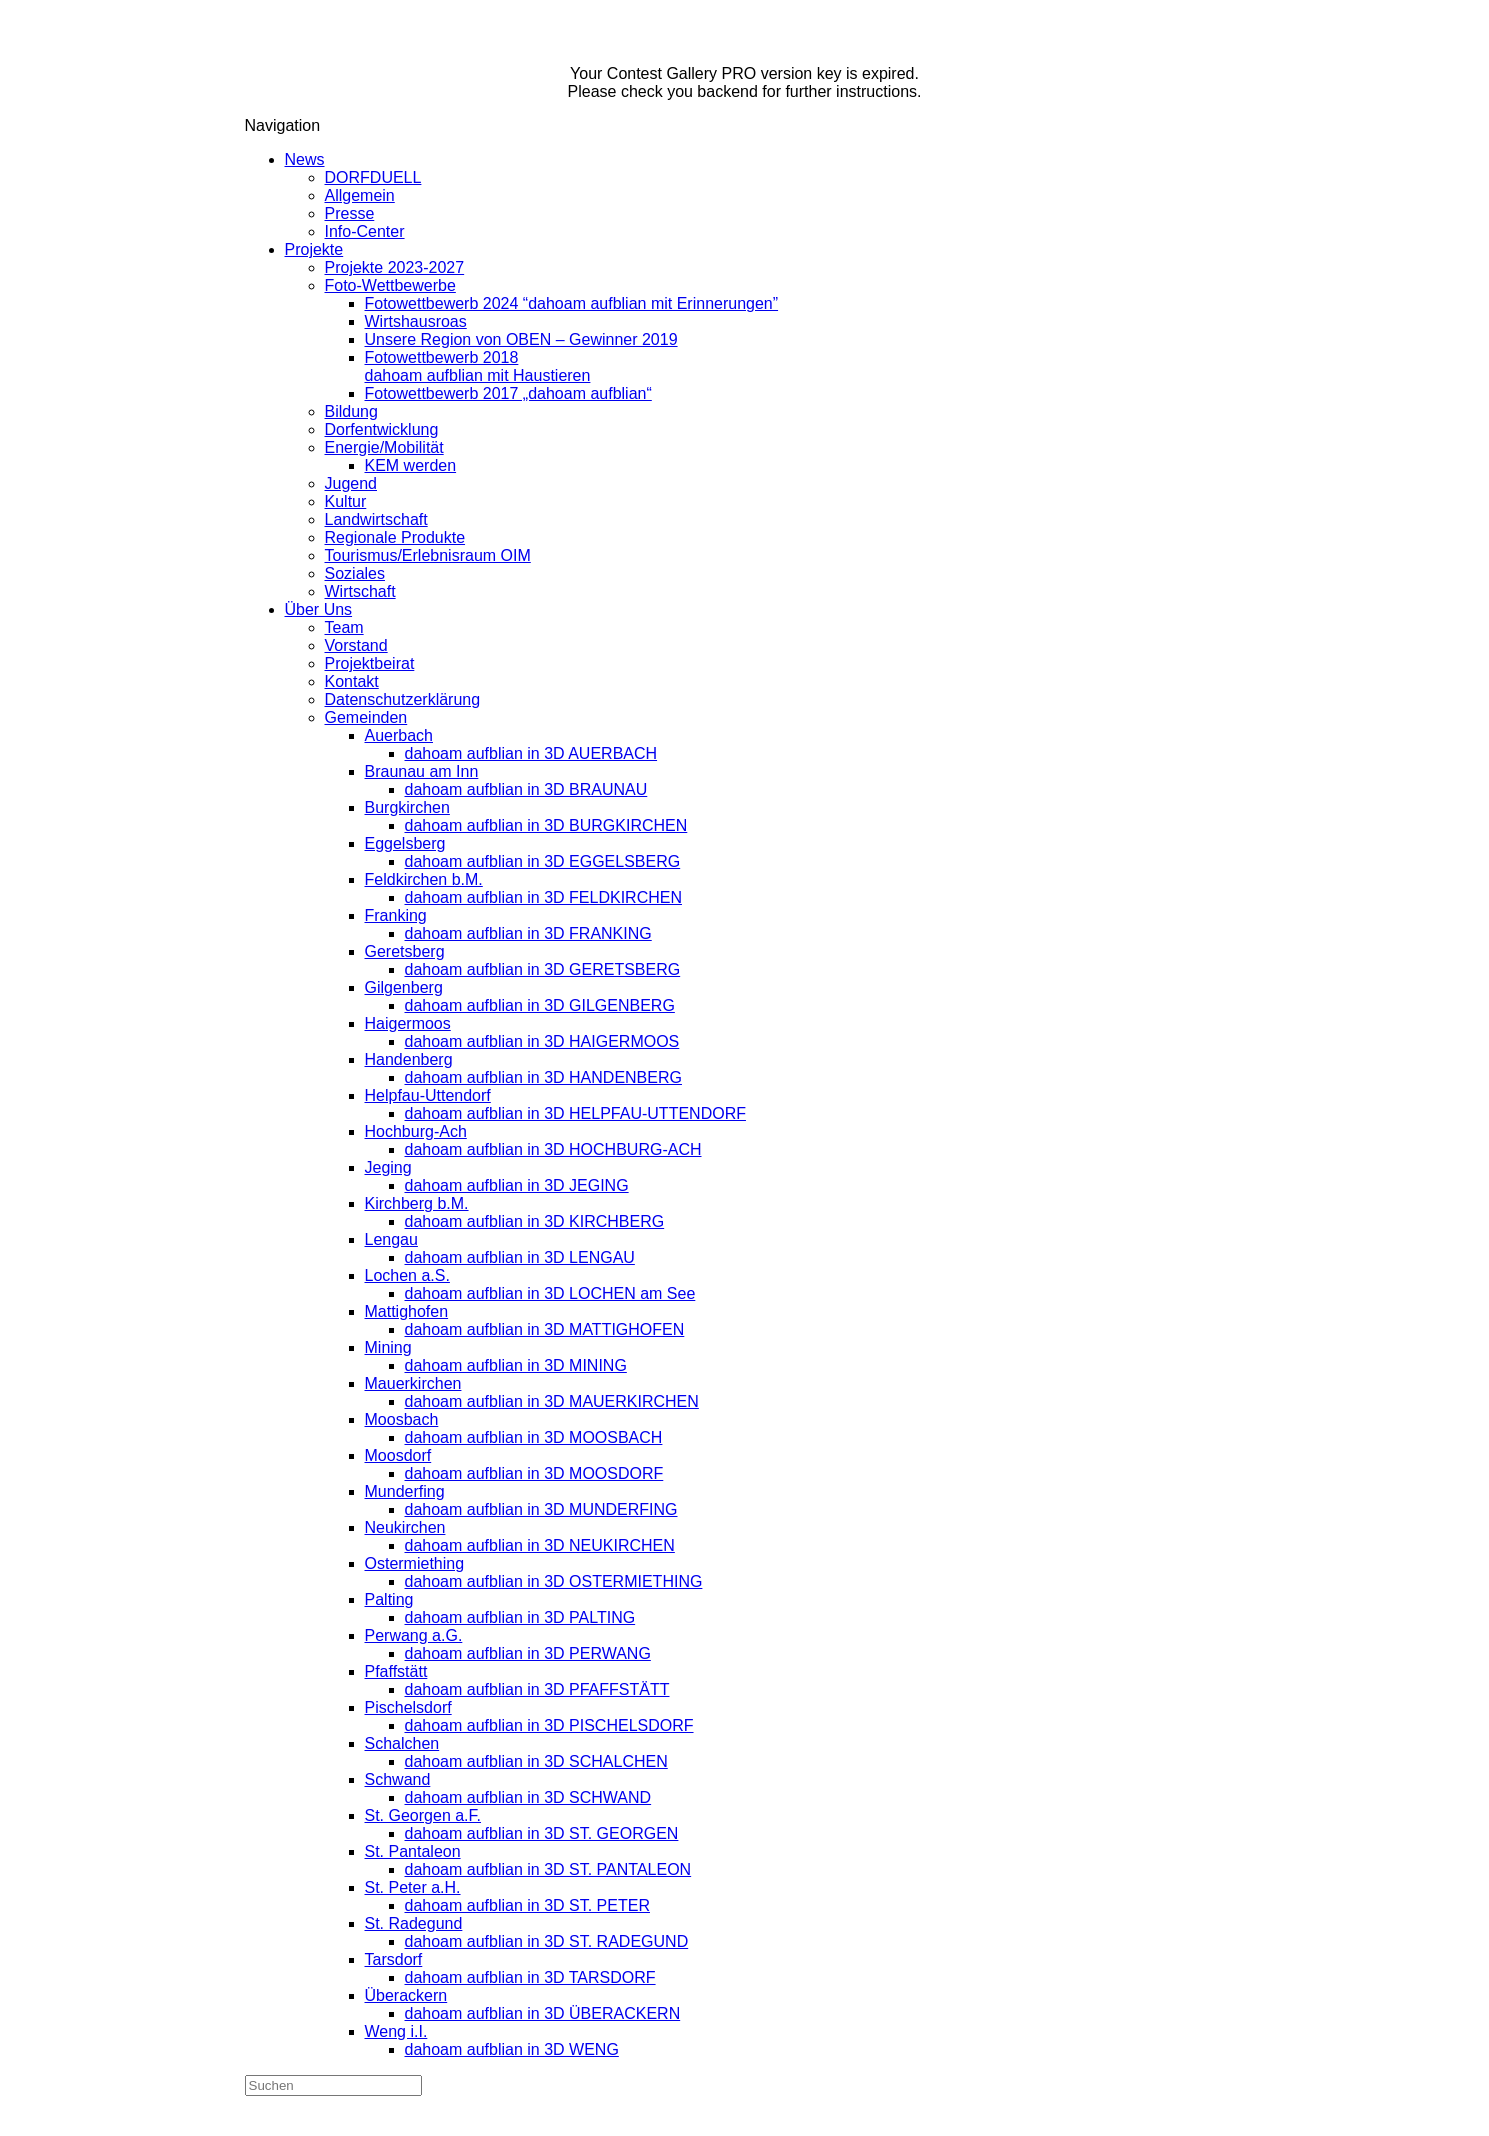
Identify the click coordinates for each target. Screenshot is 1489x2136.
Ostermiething (415, 1563)
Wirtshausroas (416, 321)
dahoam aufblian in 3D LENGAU (520, 1257)
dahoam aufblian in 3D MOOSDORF (534, 1473)
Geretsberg (405, 951)
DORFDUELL (373, 177)
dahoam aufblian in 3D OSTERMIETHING (554, 1581)
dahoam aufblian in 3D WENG (512, 2049)
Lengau (391, 1239)
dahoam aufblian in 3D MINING (516, 1365)
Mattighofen (407, 1311)
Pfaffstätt (396, 1671)
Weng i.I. (396, 2031)
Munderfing (405, 1491)
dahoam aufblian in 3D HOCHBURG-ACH (553, 1149)
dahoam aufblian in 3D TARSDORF (530, 1977)
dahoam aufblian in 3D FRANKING (528, 933)
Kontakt (352, 681)
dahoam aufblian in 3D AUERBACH (531, 753)
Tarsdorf (394, 1959)
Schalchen (402, 1743)
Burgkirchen (407, 807)
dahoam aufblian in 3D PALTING (520, 1617)
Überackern (406, 1995)
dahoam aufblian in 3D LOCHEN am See (550, 1293)
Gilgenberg (404, 987)
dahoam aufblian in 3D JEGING (517, 1185)
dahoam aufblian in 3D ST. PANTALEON (548, 1869)
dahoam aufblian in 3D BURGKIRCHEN (546, 825)
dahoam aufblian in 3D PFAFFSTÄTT (537, 1689)
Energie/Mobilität (384, 447)
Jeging (388, 1167)
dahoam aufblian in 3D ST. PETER (527, 1905)
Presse (350, 213)
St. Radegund (414, 1923)
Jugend (351, 483)
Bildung (351, 411)
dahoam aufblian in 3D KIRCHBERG (535, 1221)
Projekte (314, 249)
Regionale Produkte (395, 537)
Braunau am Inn (422, 771)
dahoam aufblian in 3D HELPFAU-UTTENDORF (575, 1113)
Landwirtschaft (376, 519)
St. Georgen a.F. (423, 1815)
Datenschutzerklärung (403, 699)
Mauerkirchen (413, 1383)
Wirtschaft (360, 591)
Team (344, 627)
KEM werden (411, 465)
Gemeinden (366, 717)
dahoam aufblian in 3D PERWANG (528, 1653)
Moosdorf (398, 1455)
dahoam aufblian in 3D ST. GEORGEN (542, 1833)
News (305, 159)
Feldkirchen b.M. (424, 879)
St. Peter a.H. (413, 1887)
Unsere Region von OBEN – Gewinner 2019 (521, 339)
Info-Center (365, 231)
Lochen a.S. (407, 1275)
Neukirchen (405, 1527)
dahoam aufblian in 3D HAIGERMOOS (542, 1041)
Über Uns (319, 609)
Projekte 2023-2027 (395, 267)
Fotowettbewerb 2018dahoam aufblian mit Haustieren (478, 366)
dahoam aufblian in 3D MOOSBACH (534, 1437)
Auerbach (399, 735)
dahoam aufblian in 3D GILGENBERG (540, 1005)
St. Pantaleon (413, 1851)
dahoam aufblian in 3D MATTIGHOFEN (545, 1329)
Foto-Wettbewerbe (390, 285)
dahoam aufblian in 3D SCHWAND (528, 1797)
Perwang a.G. (414, 1635)
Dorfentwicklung (382, 429)
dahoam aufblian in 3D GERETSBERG (543, 969)
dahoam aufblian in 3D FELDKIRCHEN (543, 897)
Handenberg (409, 1059)
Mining (388, 1347)
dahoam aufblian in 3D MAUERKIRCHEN (552, 1401)
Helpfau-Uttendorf (428, 1095)
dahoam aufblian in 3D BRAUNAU (526, 789)
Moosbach (402, 1419)
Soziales (355, 573)
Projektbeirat (370, 663)
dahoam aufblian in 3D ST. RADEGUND (547, 1941)
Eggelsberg (405, 843)
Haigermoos (408, 1023)
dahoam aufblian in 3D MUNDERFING (541, 1509)
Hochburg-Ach (416, 1131)
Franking (396, 915)
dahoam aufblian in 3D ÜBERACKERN (543, 2013)
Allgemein (360, 195)
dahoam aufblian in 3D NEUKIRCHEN (540, 1545)
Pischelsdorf (408, 1707)
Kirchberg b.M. (417, 1203)
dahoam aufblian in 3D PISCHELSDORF (549, 1725)
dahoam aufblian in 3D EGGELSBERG (543, 861)
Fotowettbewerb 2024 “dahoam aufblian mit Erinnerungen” (572, 303)
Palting (389, 1599)
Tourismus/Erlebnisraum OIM (428, 555)
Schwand (398, 1779)
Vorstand (356, 645)
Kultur (346, 501)
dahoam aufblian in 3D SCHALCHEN (536, 1761)
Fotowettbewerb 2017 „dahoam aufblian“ (508, 393)
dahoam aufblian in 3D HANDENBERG (543, 1077)
